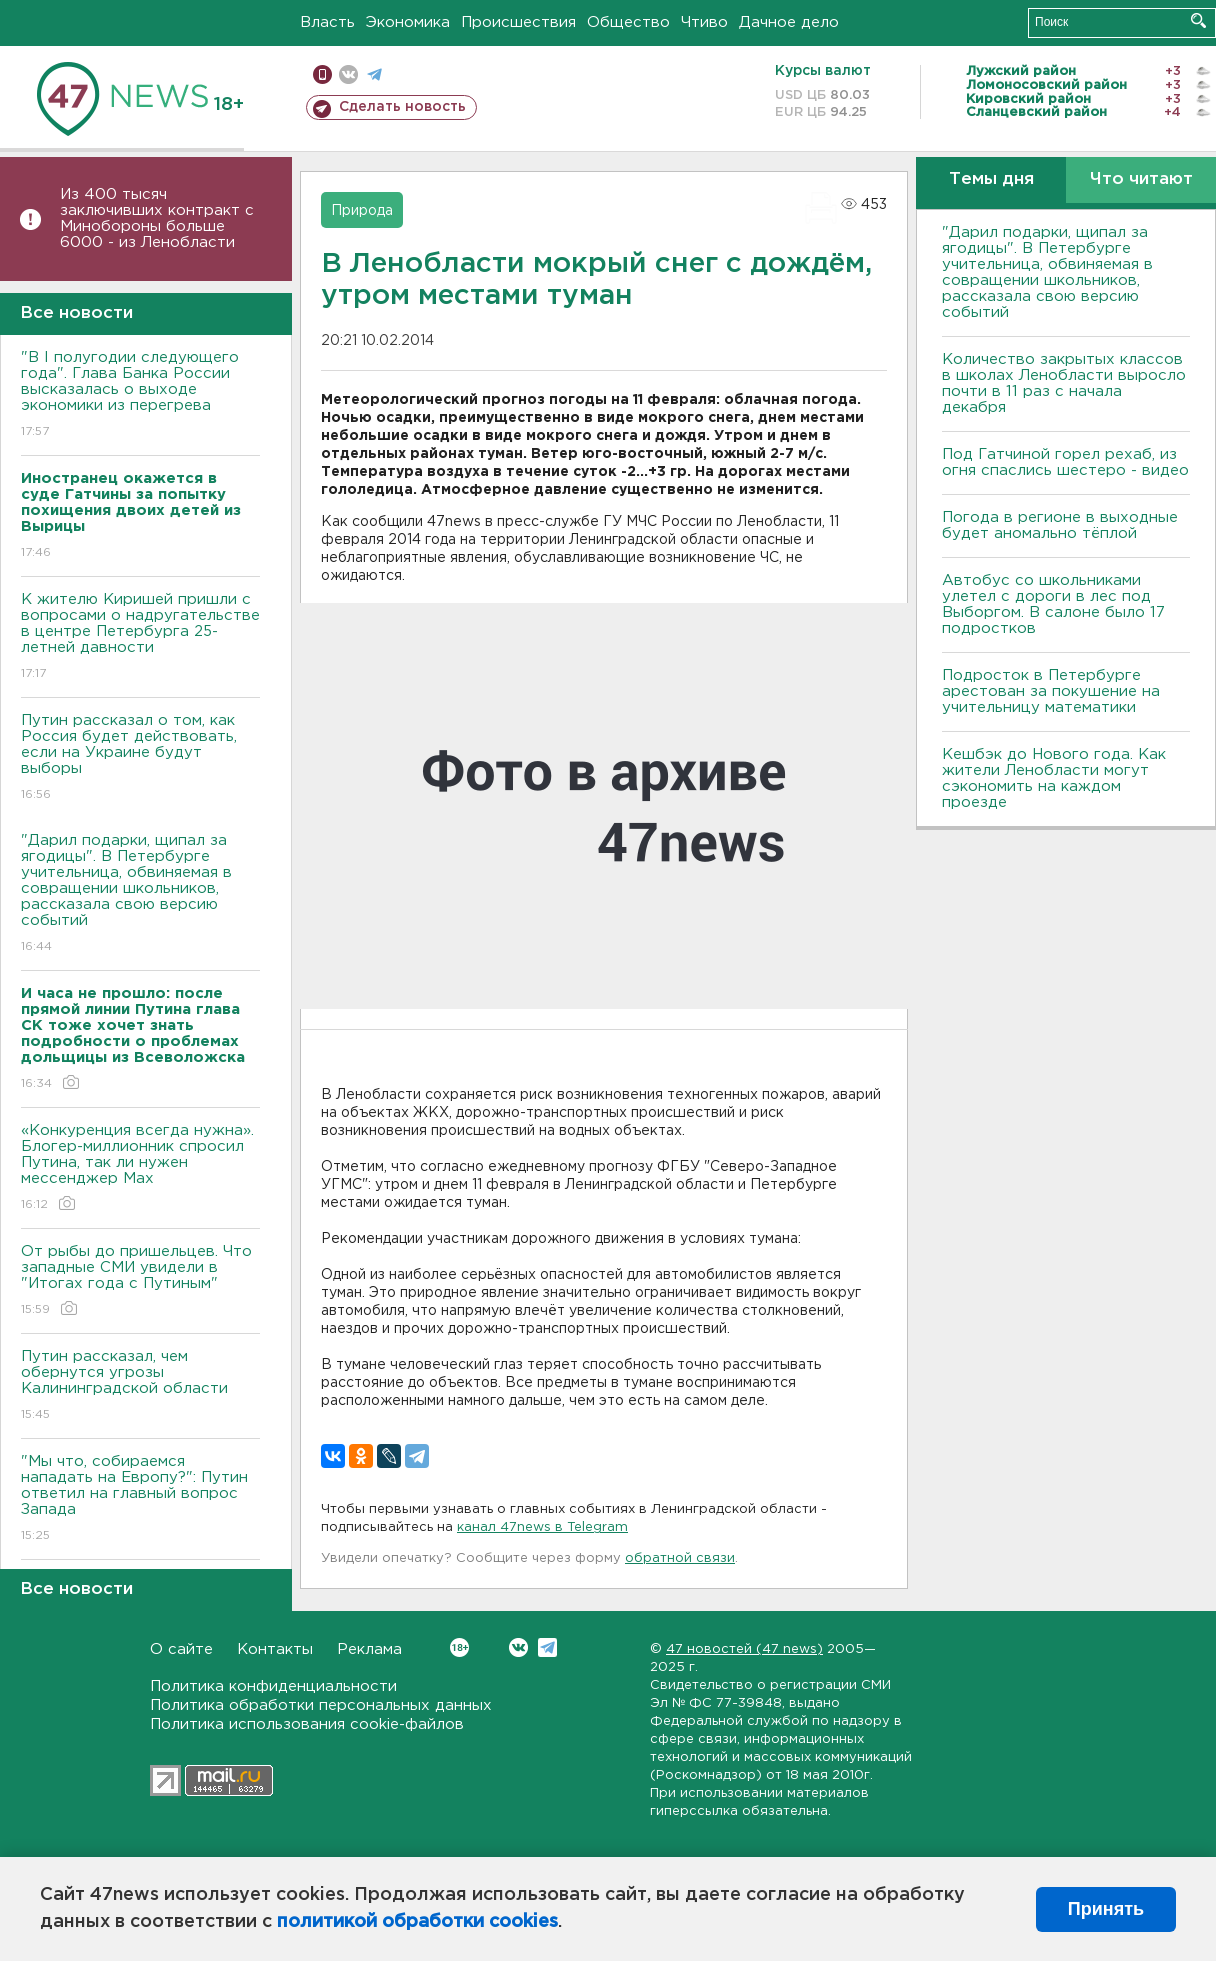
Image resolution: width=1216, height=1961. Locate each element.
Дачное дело (789, 22)
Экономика (408, 22)
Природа (362, 211)
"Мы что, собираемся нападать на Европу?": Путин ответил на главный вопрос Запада (140, 1499)
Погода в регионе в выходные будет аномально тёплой (1060, 525)
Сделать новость (402, 107)
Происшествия (518, 22)
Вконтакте (459, 1647)
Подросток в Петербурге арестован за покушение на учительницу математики (1051, 691)
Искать (1198, 20)
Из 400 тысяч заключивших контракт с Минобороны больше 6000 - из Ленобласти (157, 218)
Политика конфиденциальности (273, 1686)
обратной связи (680, 1558)
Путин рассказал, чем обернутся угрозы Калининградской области (140, 1386)
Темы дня (991, 179)
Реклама (369, 1649)
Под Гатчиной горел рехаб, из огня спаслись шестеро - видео (1065, 462)
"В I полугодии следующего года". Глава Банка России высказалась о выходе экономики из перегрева (140, 395)
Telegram (547, 1647)
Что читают (1141, 179)
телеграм (374, 74)
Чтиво (704, 22)
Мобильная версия (322, 74)
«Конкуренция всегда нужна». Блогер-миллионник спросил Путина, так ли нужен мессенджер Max (140, 1168)
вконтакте (348, 74)
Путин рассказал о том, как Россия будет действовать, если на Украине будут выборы (140, 758)
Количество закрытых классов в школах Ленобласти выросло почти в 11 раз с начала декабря (1064, 383)
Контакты (275, 1649)
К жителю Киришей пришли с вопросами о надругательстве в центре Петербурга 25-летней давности (140, 637)
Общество (628, 22)
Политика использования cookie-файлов (307, 1724)
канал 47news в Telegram (542, 1527)
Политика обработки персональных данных (321, 1705)
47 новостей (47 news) (744, 1649)
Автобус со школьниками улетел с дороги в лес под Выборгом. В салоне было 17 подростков (1053, 604)
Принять (1106, 1909)
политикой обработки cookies (417, 1922)
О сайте (181, 1649)
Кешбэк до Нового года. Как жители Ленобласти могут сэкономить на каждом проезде (1054, 778)
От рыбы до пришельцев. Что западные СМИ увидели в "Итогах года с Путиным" (140, 1281)
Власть (327, 22)
